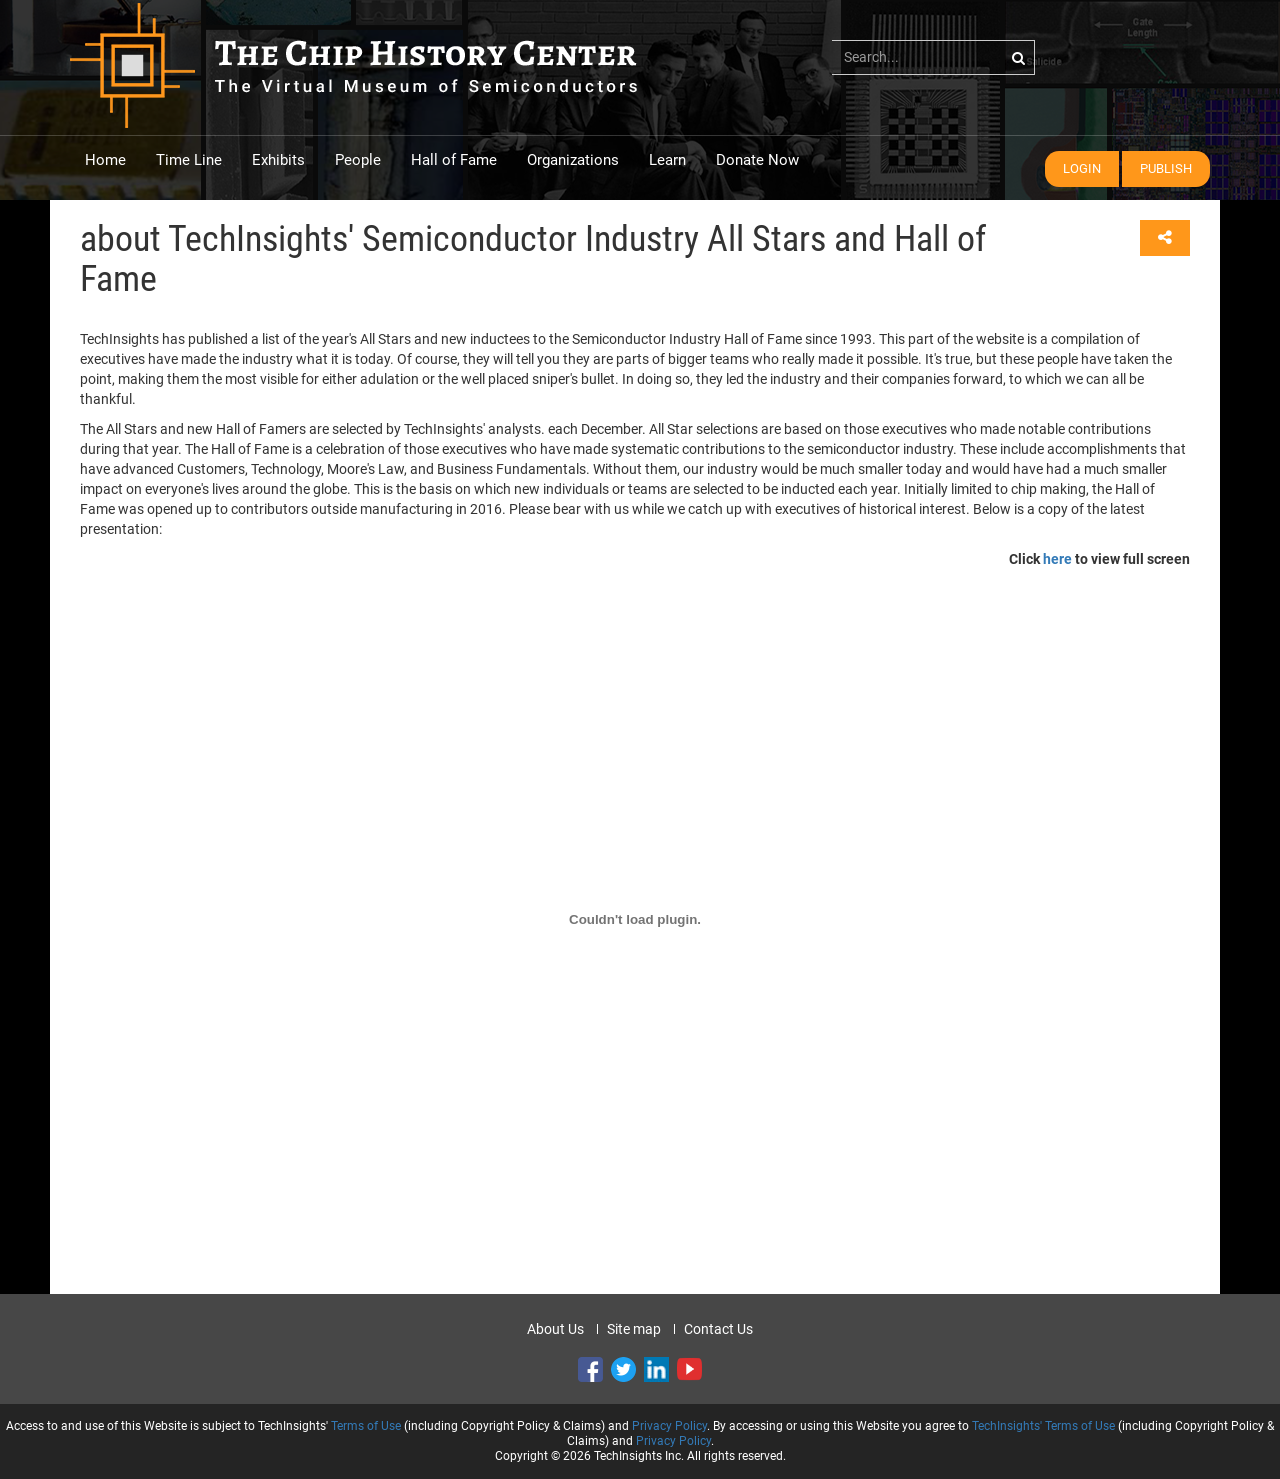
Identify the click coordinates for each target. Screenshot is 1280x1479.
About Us (555, 1329)
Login (1082, 168)
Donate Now (757, 160)
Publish (1166, 168)
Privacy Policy (669, 1426)
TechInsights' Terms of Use (1043, 1426)
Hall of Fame (454, 160)
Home (105, 160)
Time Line (189, 160)
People (358, 160)
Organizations (573, 160)
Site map (634, 1329)
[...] (933, 57)
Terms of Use (366, 1426)
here (1057, 559)
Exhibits (278, 160)
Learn (667, 160)
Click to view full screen (1099, 559)
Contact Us (718, 1329)
